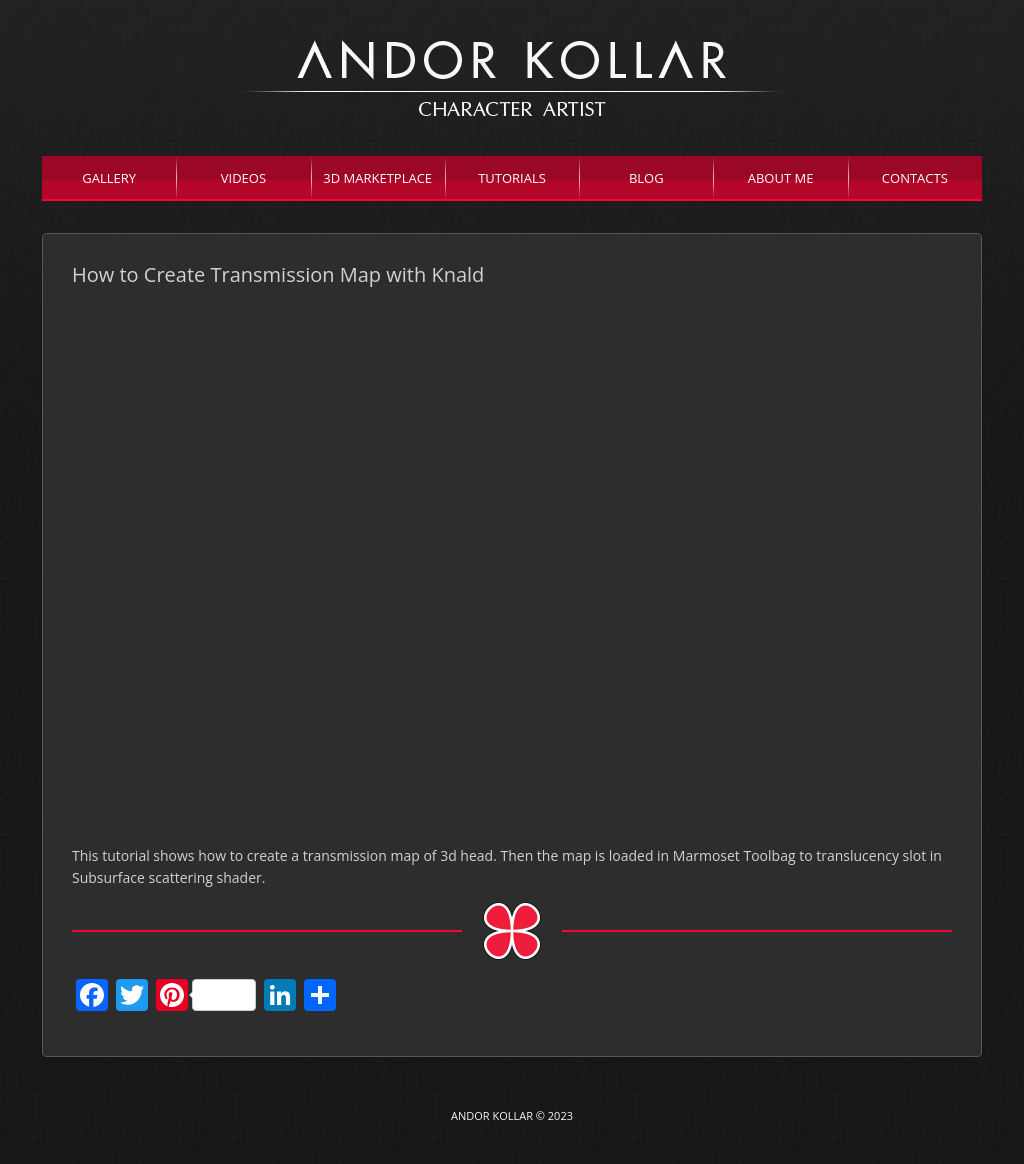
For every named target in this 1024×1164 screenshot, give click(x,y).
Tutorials (512, 178)
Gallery (109, 178)
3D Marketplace (377, 178)
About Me (781, 178)
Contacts (915, 178)
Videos (243, 178)
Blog (646, 178)
